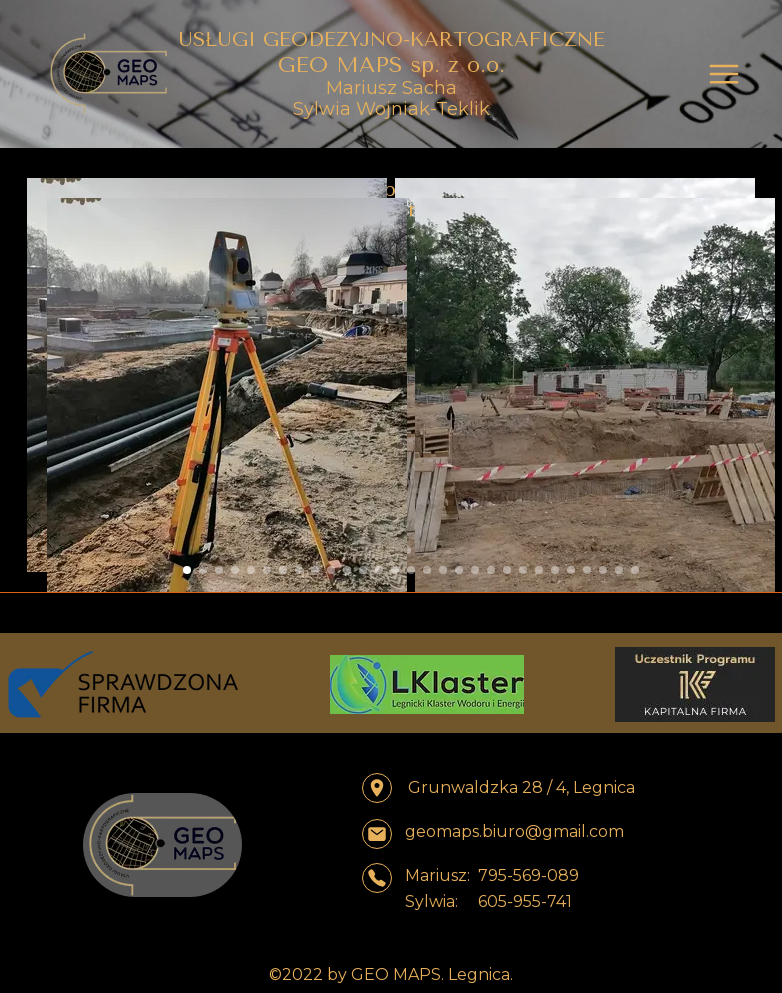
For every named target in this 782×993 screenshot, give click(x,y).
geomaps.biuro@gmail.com (514, 831)
